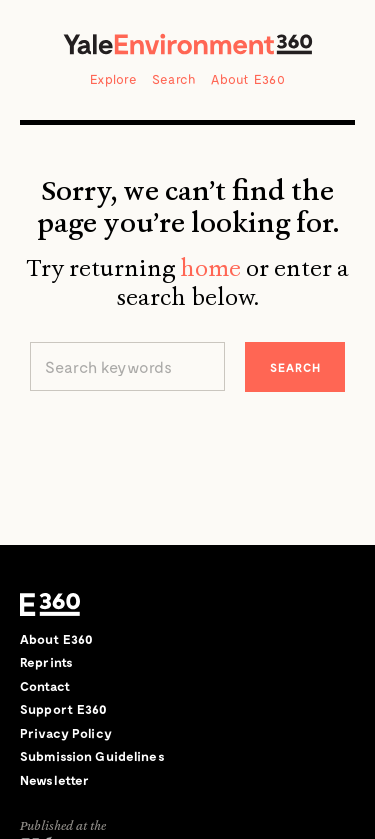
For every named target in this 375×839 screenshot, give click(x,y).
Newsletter (54, 780)
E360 (50, 605)
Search (174, 79)
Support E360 (64, 709)
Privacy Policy (66, 733)
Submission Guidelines (92, 756)
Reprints (46, 662)
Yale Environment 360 (188, 44)
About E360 (248, 79)
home (210, 268)
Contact (45, 686)
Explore (113, 79)
